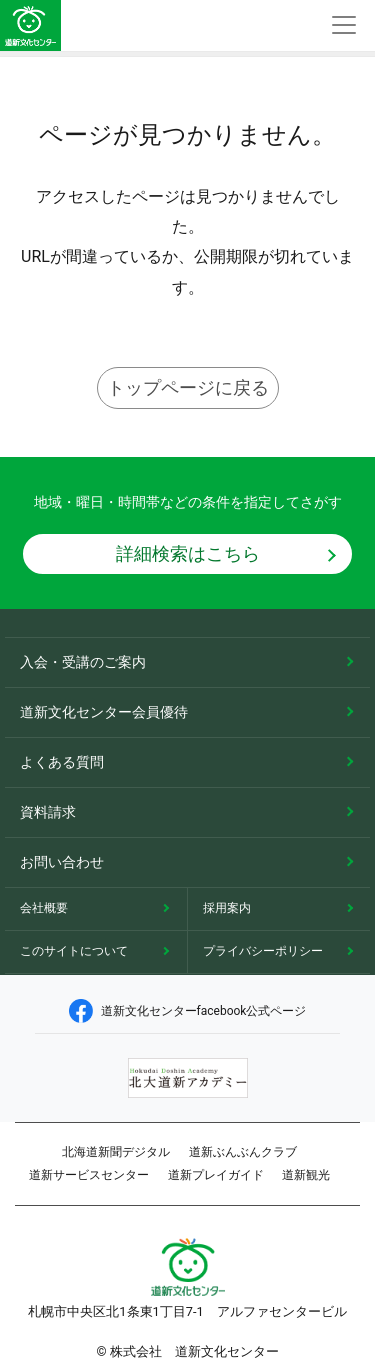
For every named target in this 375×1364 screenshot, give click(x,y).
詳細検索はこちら (188, 553)
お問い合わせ (62, 862)
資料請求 (48, 812)
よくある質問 (62, 762)
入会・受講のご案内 (83, 662)
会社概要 (44, 908)
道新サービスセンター (89, 1175)
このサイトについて (74, 951)
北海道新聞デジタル (116, 1152)
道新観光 (306, 1175)
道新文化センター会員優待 (104, 712)
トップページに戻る (188, 387)
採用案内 (227, 908)
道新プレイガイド (216, 1175)
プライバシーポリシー (263, 951)
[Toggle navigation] (344, 26)
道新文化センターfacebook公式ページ (188, 1011)
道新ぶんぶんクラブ (243, 1152)
